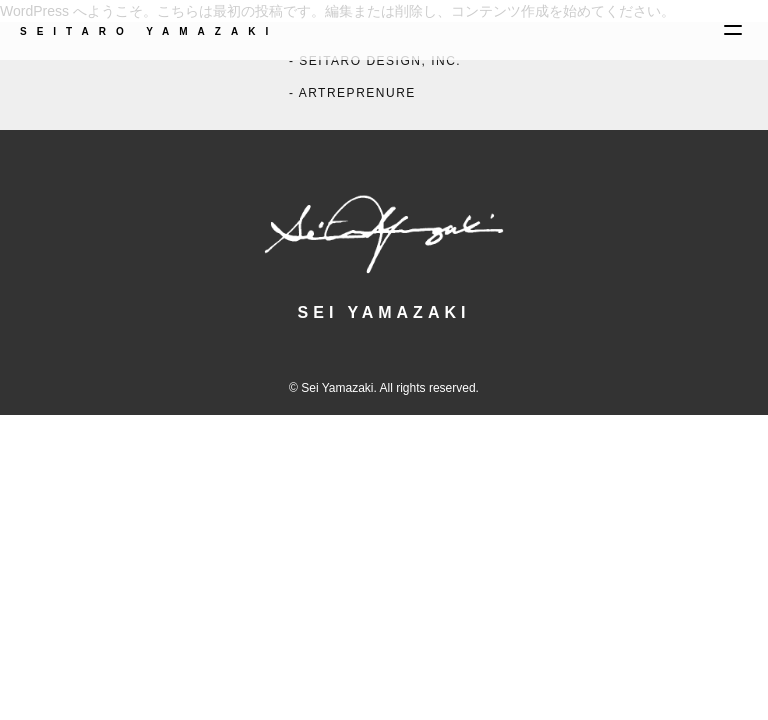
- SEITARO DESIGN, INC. (375, 61)
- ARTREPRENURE (352, 93)
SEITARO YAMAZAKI (149, 31)
